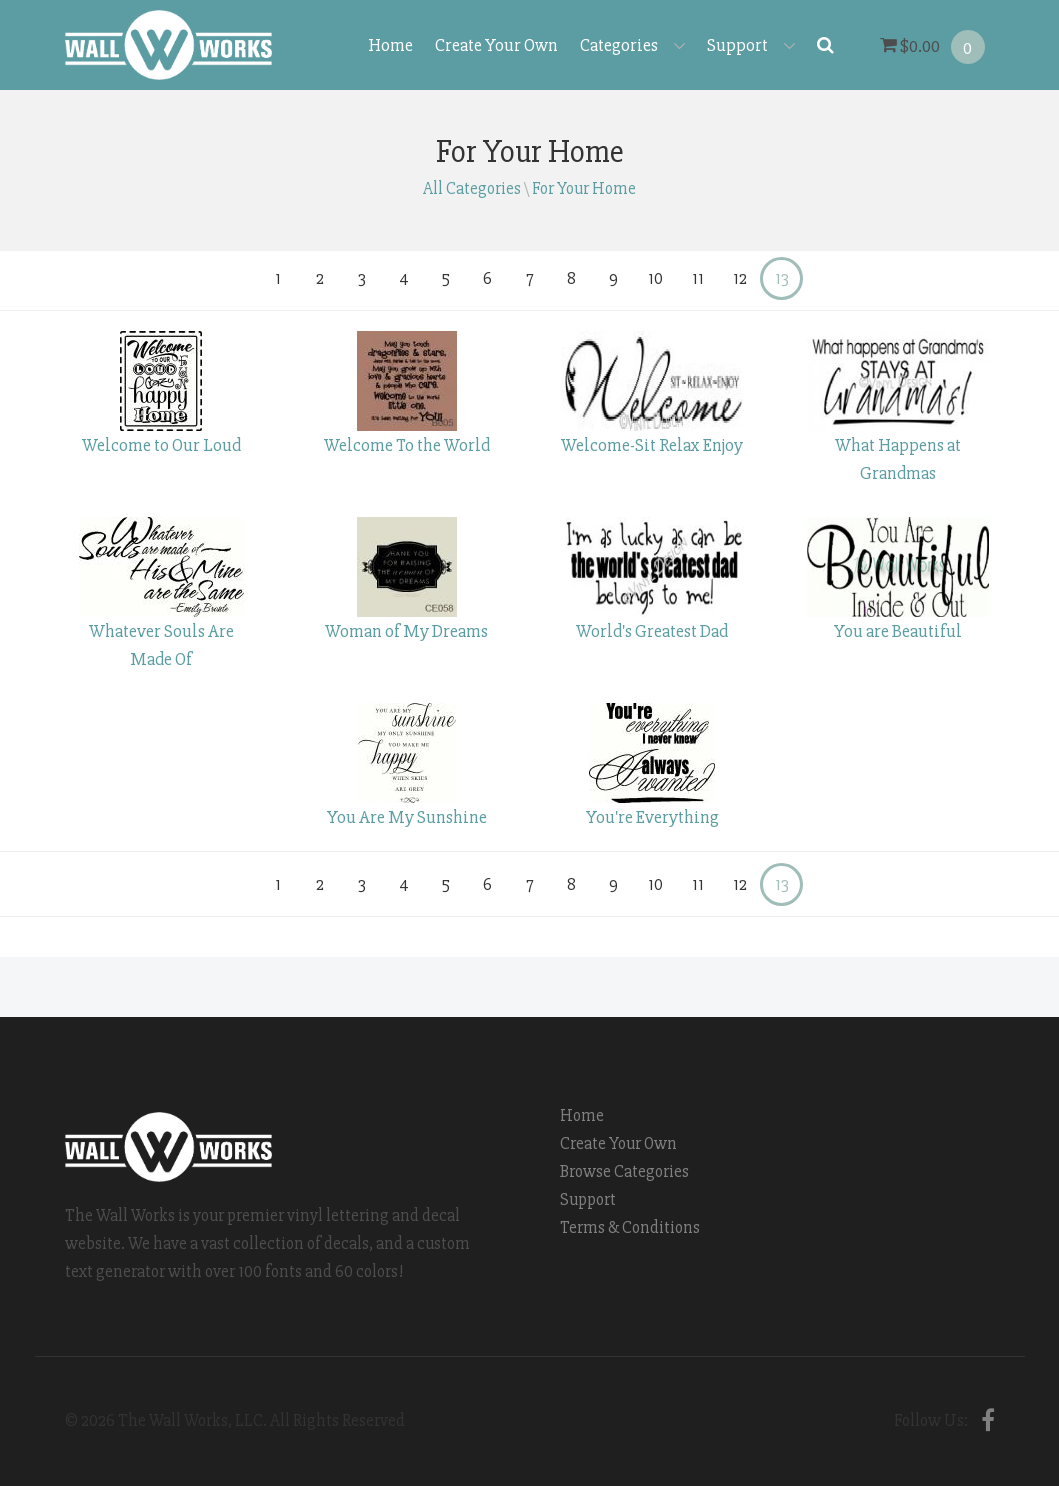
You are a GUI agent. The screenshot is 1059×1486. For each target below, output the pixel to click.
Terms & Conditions (630, 1227)
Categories (632, 45)
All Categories (472, 188)
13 (782, 278)
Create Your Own (496, 45)
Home (390, 45)
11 (698, 278)
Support (751, 45)
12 (740, 278)
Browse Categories (624, 1171)
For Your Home (584, 188)
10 (655, 278)
